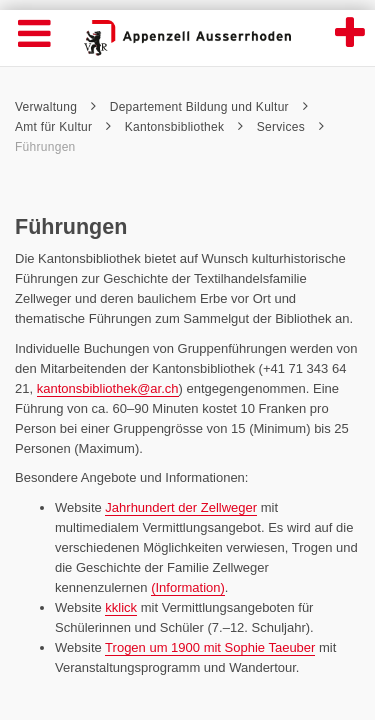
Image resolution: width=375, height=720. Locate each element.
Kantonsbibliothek (184, 127)
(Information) (188, 587)
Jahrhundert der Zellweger (181, 507)
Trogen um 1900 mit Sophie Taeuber (210, 647)
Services (290, 127)
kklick (121, 607)
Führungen (45, 147)
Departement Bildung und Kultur (209, 107)
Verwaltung (55, 107)
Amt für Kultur (63, 127)
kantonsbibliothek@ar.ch (108, 388)
